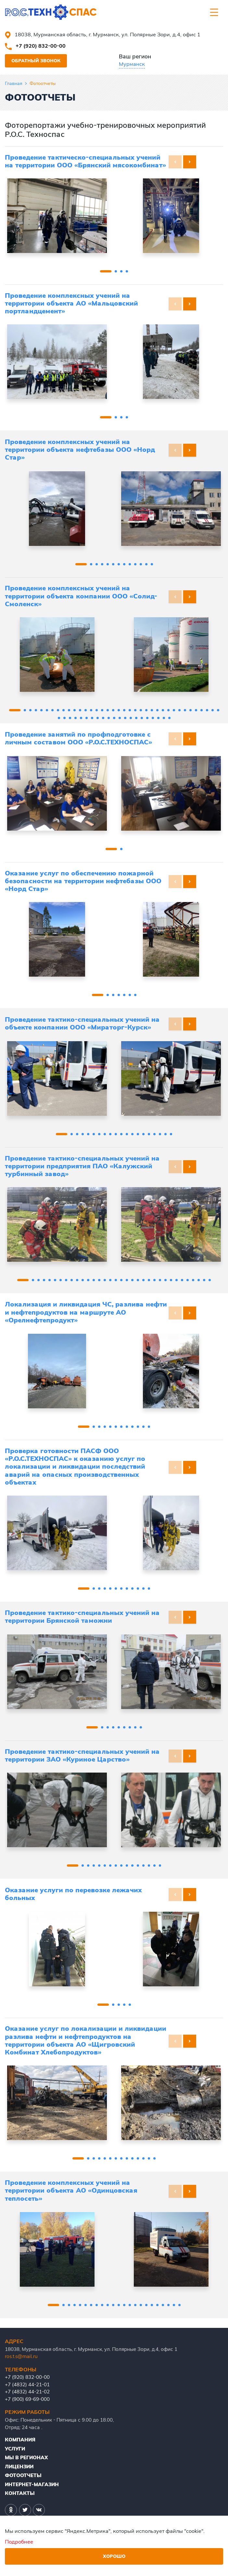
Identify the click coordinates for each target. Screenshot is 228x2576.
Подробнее (19, 2541)
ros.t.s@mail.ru (21, 2356)
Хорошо (114, 2556)
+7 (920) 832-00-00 (41, 45)
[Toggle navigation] (214, 12)
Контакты (20, 2493)
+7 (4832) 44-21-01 (27, 2384)
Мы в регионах (26, 2457)
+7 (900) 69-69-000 (27, 2399)
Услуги (15, 2449)
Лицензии (19, 2466)
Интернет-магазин (32, 2484)
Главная (13, 83)
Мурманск (132, 64)
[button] (189, 161)
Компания (20, 2440)
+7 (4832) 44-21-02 (27, 2392)
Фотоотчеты (23, 2475)
